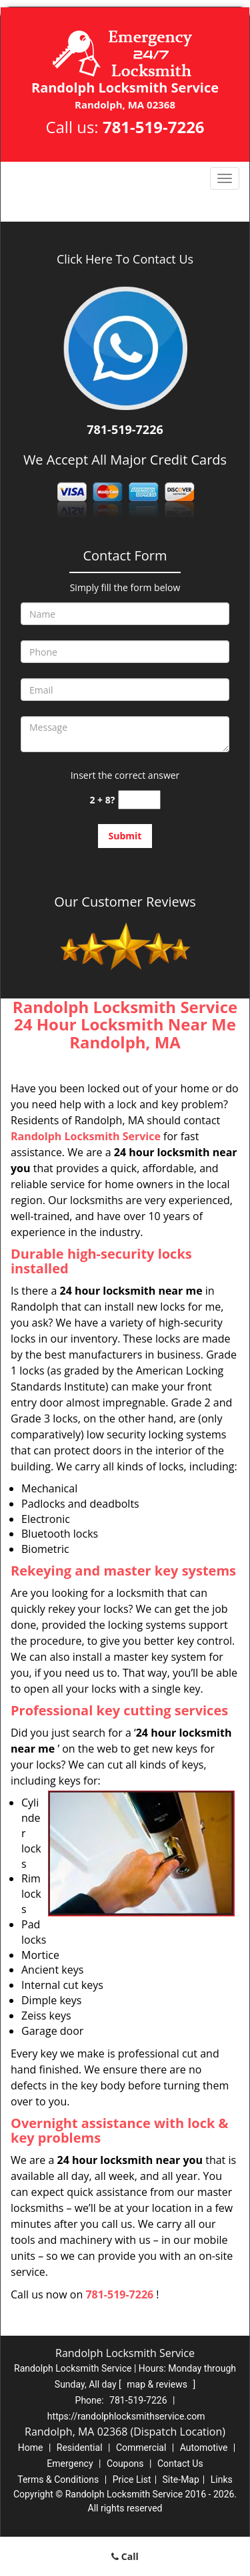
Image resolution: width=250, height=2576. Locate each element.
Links (222, 2479)
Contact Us (180, 2463)
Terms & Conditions (58, 2479)
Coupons (125, 2463)
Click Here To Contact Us (125, 259)
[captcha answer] (139, 799)
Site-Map (181, 2479)
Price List (132, 2479)
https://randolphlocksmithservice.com (126, 2416)
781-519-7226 (154, 127)
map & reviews (158, 2384)
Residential (80, 2447)
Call (125, 2556)
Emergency (70, 2463)
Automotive (204, 2447)
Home (30, 2447)
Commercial (141, 2447)
